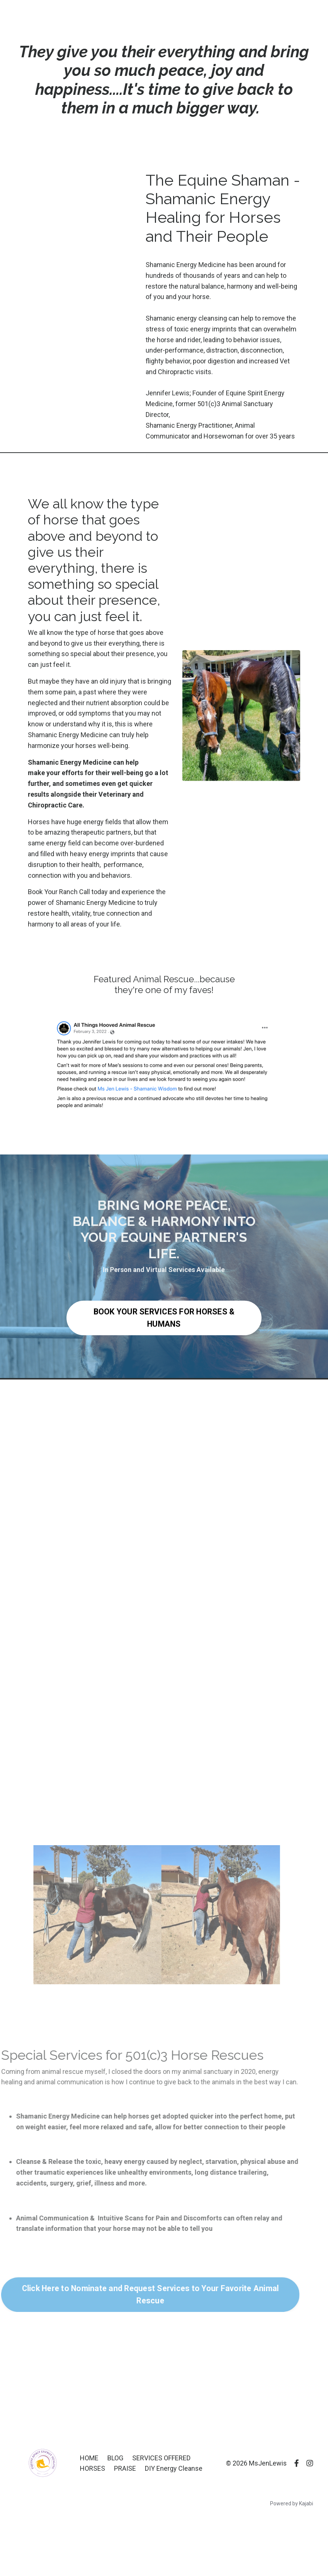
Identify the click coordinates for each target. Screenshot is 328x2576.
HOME (89, 2458)
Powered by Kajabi (291, 2503)
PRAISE (125, 2468)
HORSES (93, 2468)
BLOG (115, 2458)
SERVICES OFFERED (161, 2458)
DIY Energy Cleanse (173, 2468)
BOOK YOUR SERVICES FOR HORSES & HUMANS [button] (164, 1317)
